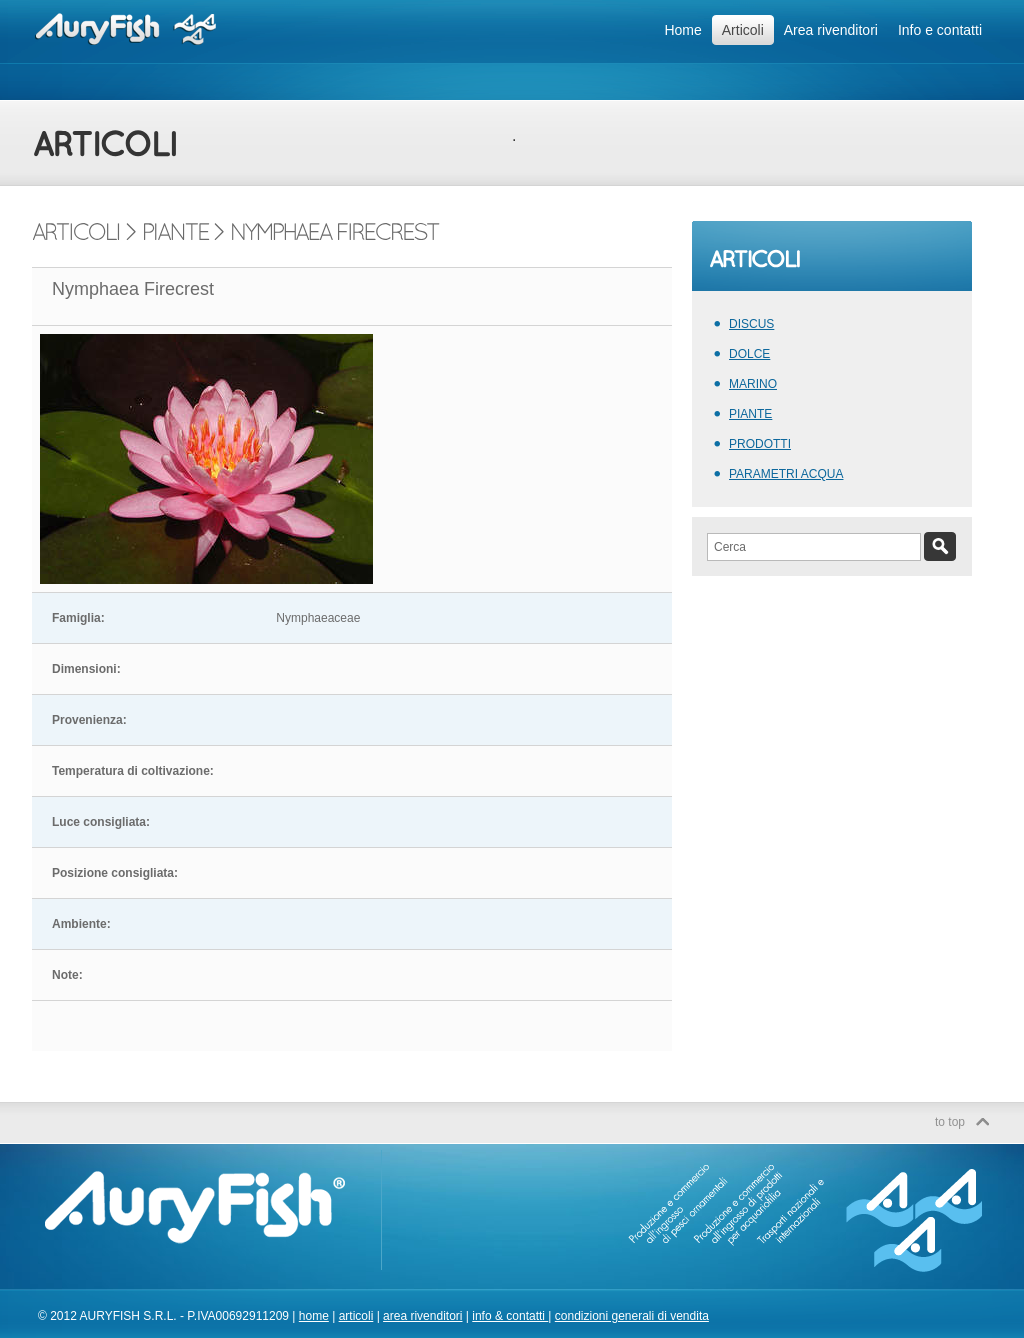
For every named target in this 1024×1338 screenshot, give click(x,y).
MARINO (753, 384)
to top (950, 1122)
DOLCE (749, 354)
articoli (356, 1316)
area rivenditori (422, 1316)
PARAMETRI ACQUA (786, 474)
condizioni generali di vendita (632, 1316)
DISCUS (751, 324)
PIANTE (750, 414)
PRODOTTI (760, 444)
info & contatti (510, 1316)
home (314, 1316)
